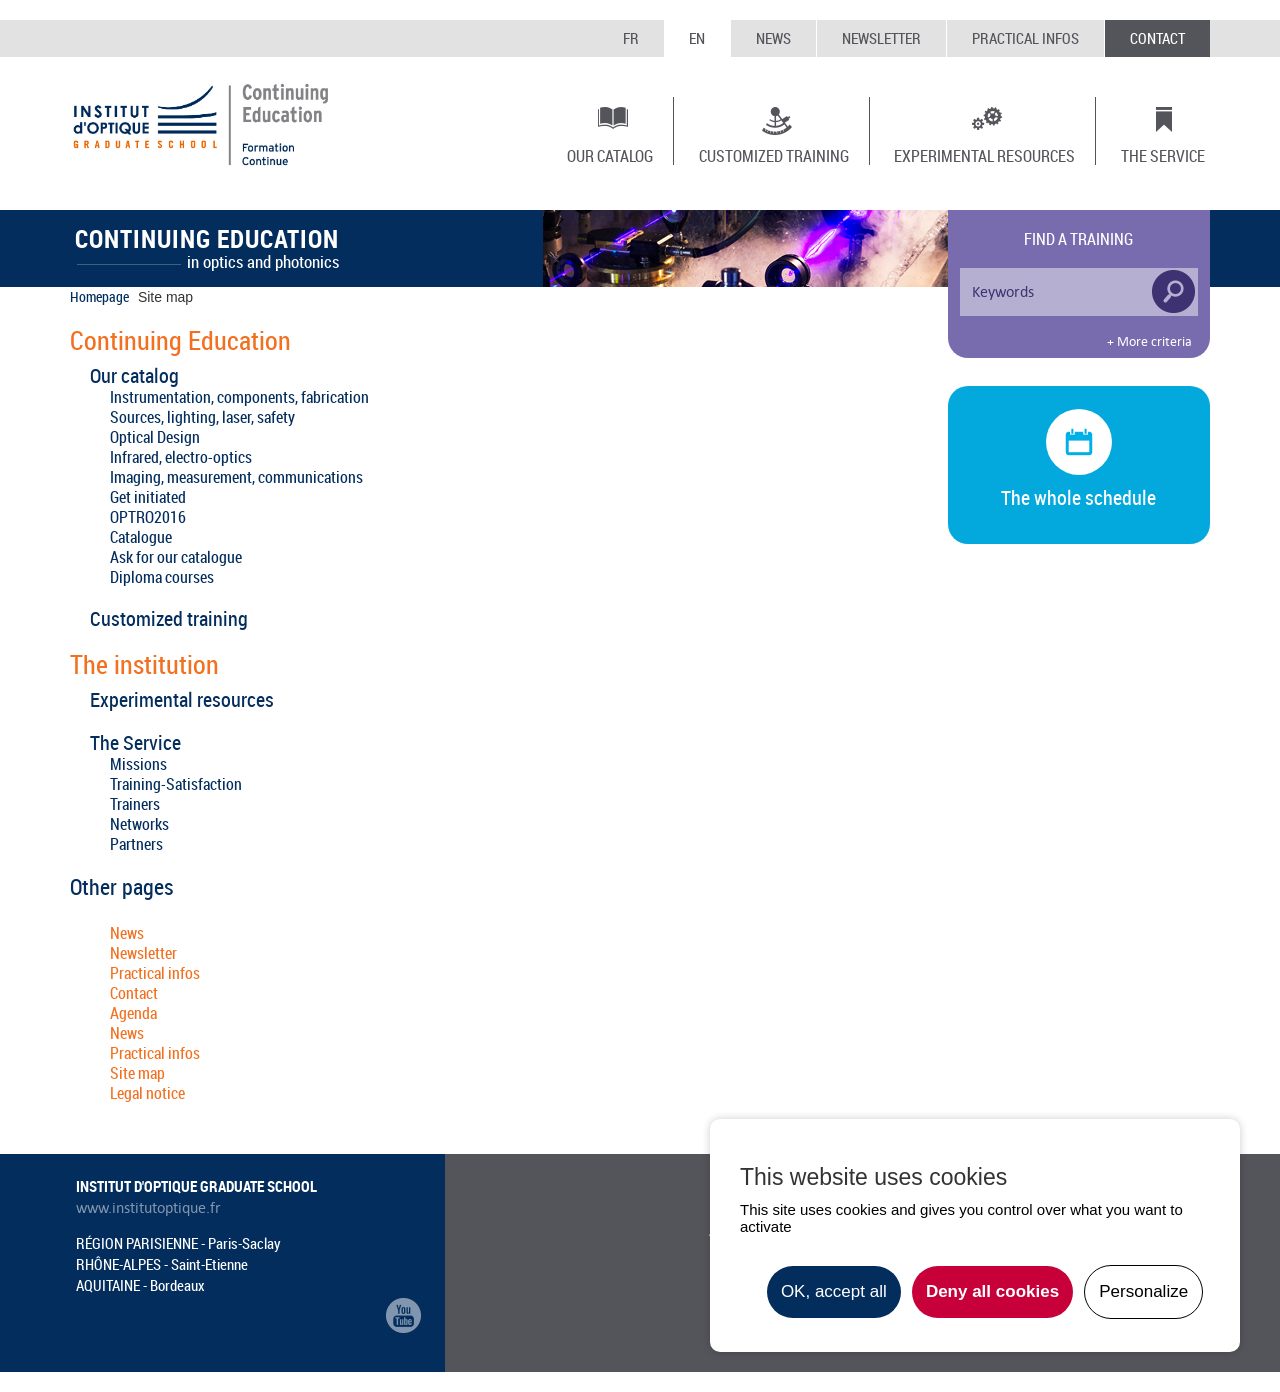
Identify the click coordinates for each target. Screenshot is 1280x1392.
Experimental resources (984, 155)
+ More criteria (1149, 342)
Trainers (135, 804)
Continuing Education (180, 341)
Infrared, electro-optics (181, 457)
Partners (136, 844)
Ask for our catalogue (176, 557)
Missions (138, 764)
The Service (1163, 155)
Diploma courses (162, 577)
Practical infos (1025, 38)
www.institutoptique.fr (148, 1208)
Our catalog (610, 155)
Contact (1157, 38)
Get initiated (148, 497)
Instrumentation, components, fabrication (239, 397)
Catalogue (141, 537)
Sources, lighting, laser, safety (202, 417)
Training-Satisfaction (176, 784)
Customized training (774, 155)
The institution (144, 665)
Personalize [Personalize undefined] (1143, 1291)
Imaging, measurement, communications (236, 477)
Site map (137, 1073)
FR (631, 38)
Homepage (99, 296)
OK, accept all (834, 1291)
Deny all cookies (992, 1291)
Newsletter (881, 38)
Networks (139, 824)
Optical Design (155, 437)
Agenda (133, 1013)
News (773, 38)
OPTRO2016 (148, 517)
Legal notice (147, 1093)
